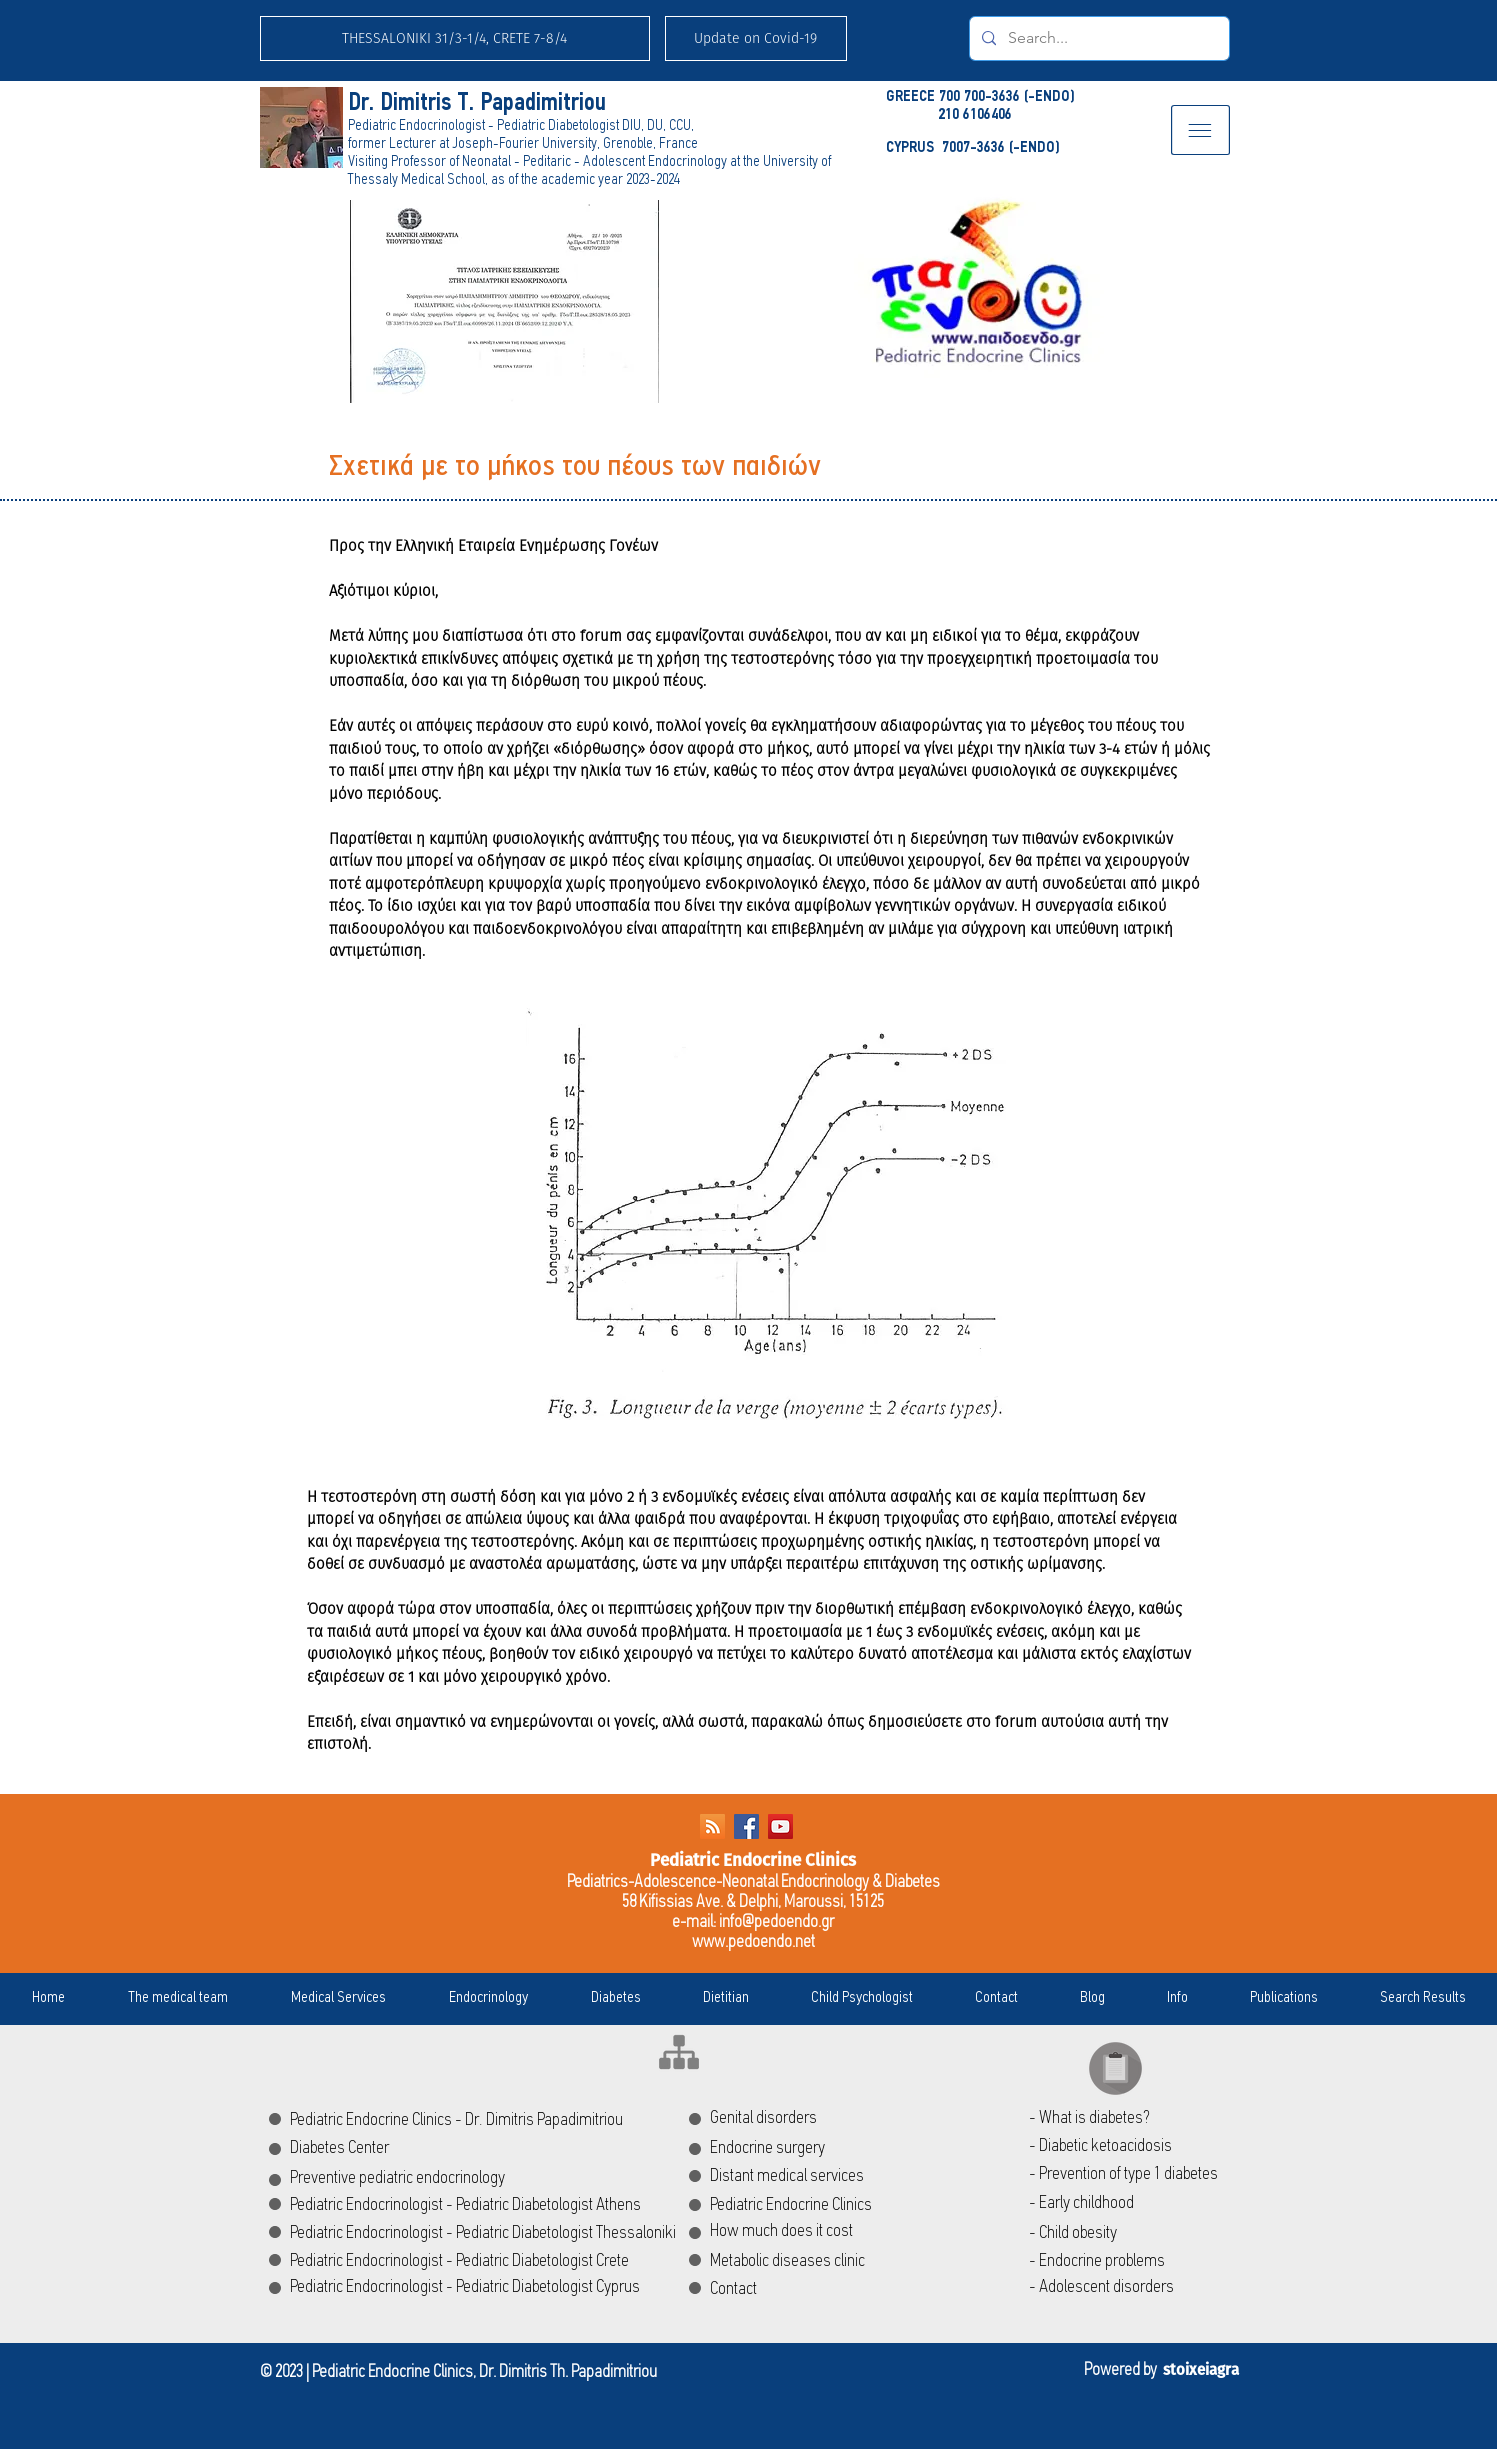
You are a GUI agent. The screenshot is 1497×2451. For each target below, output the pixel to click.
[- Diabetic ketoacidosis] (1132, 2147)
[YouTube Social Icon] (780, 1826)
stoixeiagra (1201, 2370)
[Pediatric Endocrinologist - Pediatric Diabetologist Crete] (475, 2262)
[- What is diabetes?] (1132, 2119)
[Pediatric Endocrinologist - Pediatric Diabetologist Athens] (476, 2206)
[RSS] (712, 1826)
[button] (756, 38)
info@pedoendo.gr (776, 1922)
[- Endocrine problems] (1144, 2262)
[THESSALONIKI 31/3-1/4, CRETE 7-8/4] (455, 38)
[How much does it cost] (872, 2232)
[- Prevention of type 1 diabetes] (1132, 2175)
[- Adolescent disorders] (1132, 2288)
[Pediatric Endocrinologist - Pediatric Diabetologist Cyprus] (476, 2288)
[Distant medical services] (837, 2177)
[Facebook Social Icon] (746, 1826)
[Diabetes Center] (373, 2149)
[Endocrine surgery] (801, 2149)
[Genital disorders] (829, 2119)
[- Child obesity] (1132, 2234)
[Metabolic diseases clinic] (829, 2262)
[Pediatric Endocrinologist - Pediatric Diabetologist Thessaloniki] (501, 2234)
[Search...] (1097, 38)
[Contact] (755, 2290)
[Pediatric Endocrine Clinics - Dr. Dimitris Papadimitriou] (508, 2121)
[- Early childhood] (1132, 2204)
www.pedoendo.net (753, 1942)
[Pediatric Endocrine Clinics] (871, 2206)
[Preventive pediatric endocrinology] (413, 2179)
